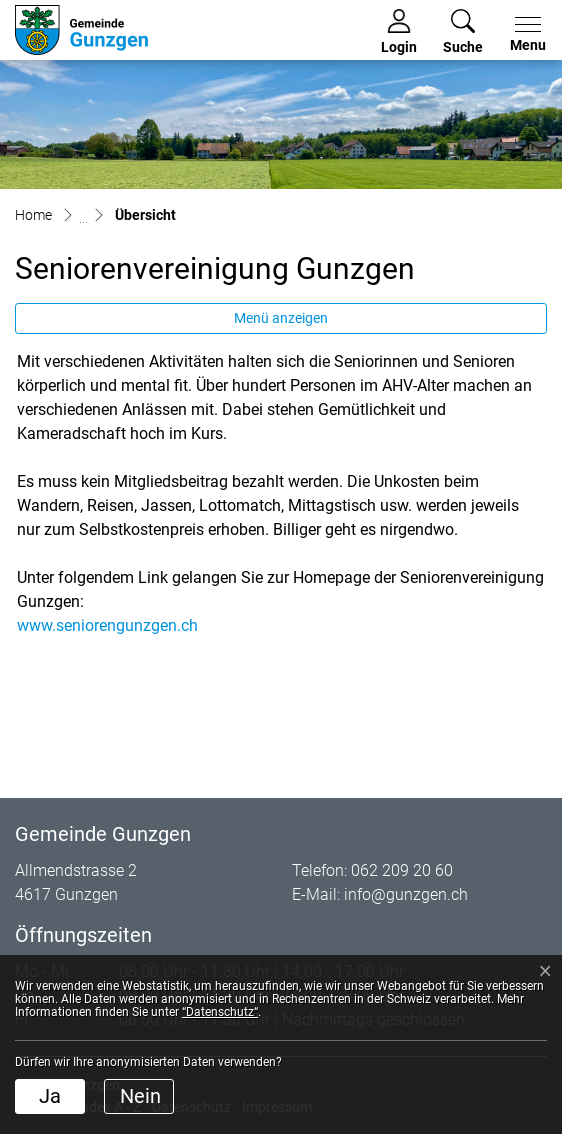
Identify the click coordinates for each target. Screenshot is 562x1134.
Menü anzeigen (281, 318)
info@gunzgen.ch (406, 894)
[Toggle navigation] (524, 35)
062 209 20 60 (402, 870)
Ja (50, 1096)
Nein (140, 1096)
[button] (463, 32)
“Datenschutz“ (220, 1012)
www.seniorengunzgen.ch (107, 625)
